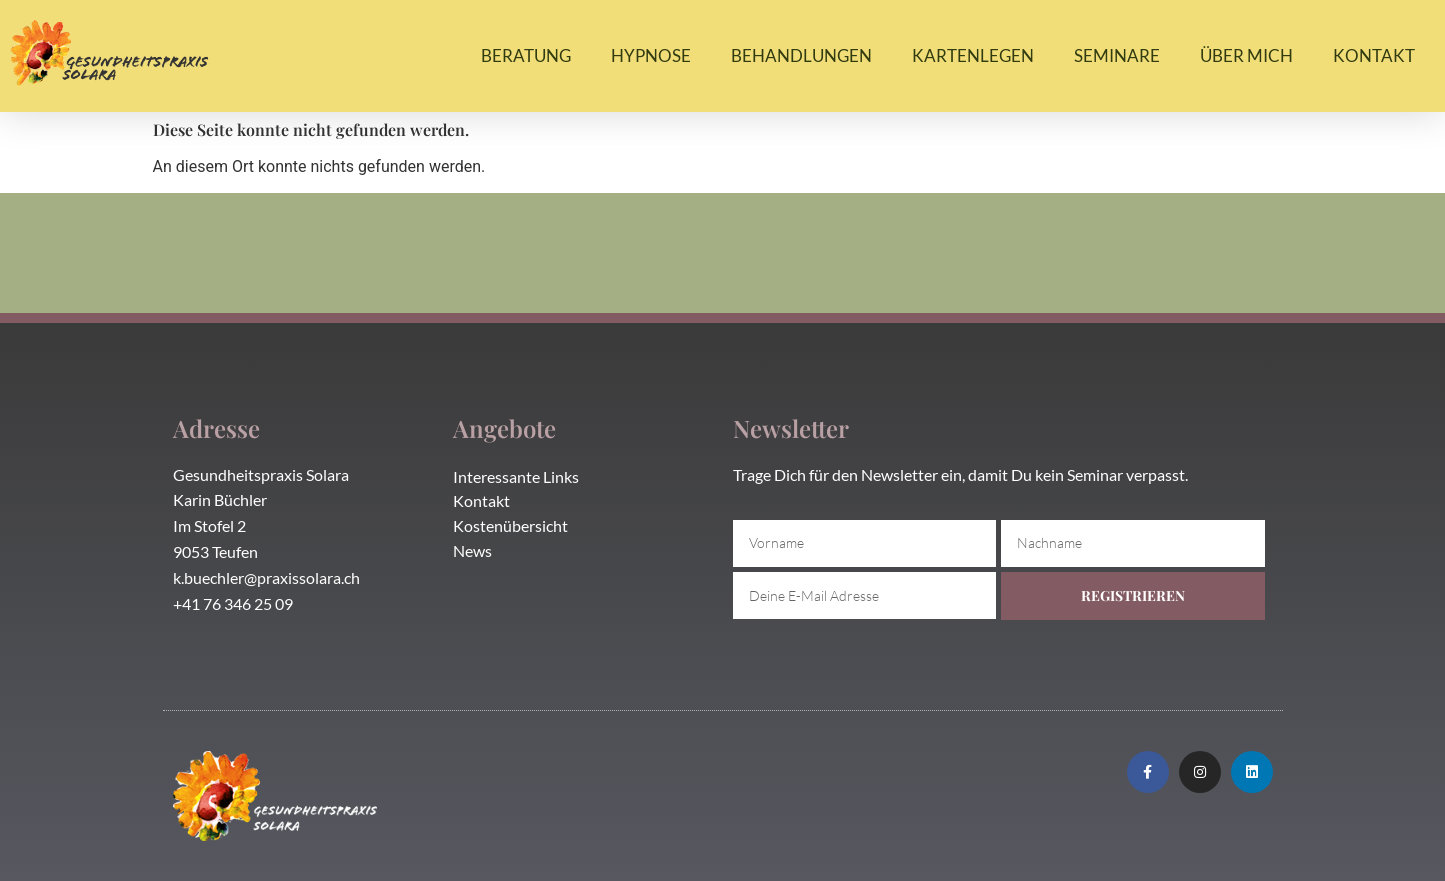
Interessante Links (516, 476)
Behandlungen (801, 55)
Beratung (526, 55)
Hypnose (651, 55)
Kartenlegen (973, 55)
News (472, 550)
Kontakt (1374, 55)
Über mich (1246, 55)
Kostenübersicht (510, 525)
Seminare (1117, 55)
